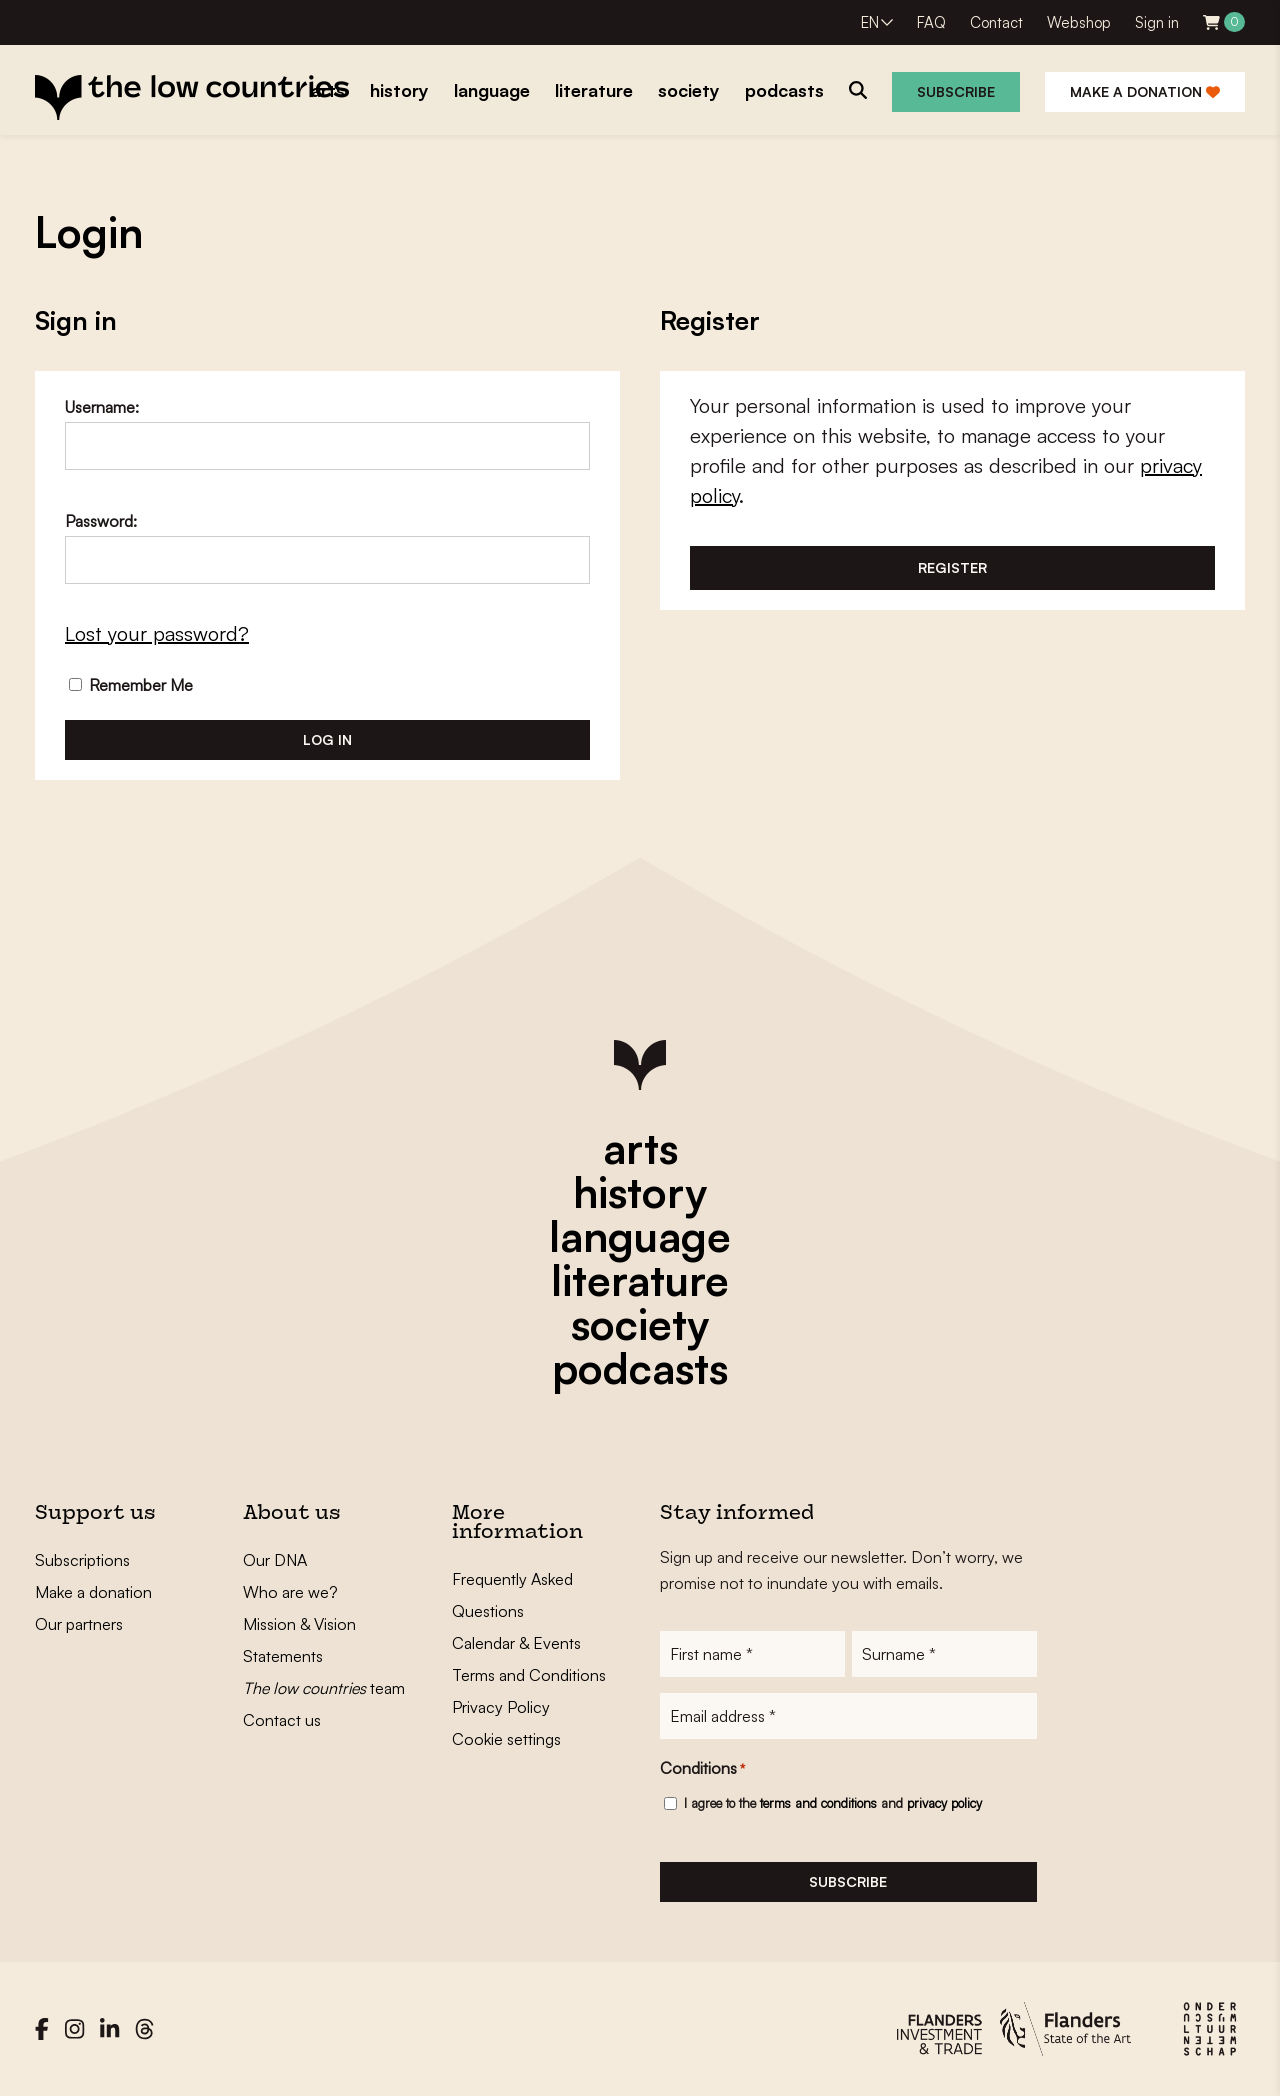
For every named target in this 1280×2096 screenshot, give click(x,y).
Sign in (1157, 22)
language (640, 1236)
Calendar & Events (516, 1643)
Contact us (282, 1720)
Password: (101, 521)
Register (952, 567)
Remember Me (131, 685)
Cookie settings (506, 1739)
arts (640, 1148)
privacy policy (944, 1803)
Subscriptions (82, 1560)
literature (640, 1280)
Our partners (79, 1624)
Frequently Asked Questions (512, 1595)
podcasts (640, 1368)
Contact (996, 22)
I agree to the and (833, 1803)
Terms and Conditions (529, 1675)
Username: (102, 407)
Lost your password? (157, 633)
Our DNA (275, 1560)
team (324, 1688)
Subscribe (956, 91)
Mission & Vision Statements (299, 1640)
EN (870, 22)
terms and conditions (818, 1803)
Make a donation (1145, 91)
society (640, 1324)
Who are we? (290, 1592)
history (640, 1192)
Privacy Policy (501, 1707)
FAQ (931, 22)
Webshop (1079, 22)
